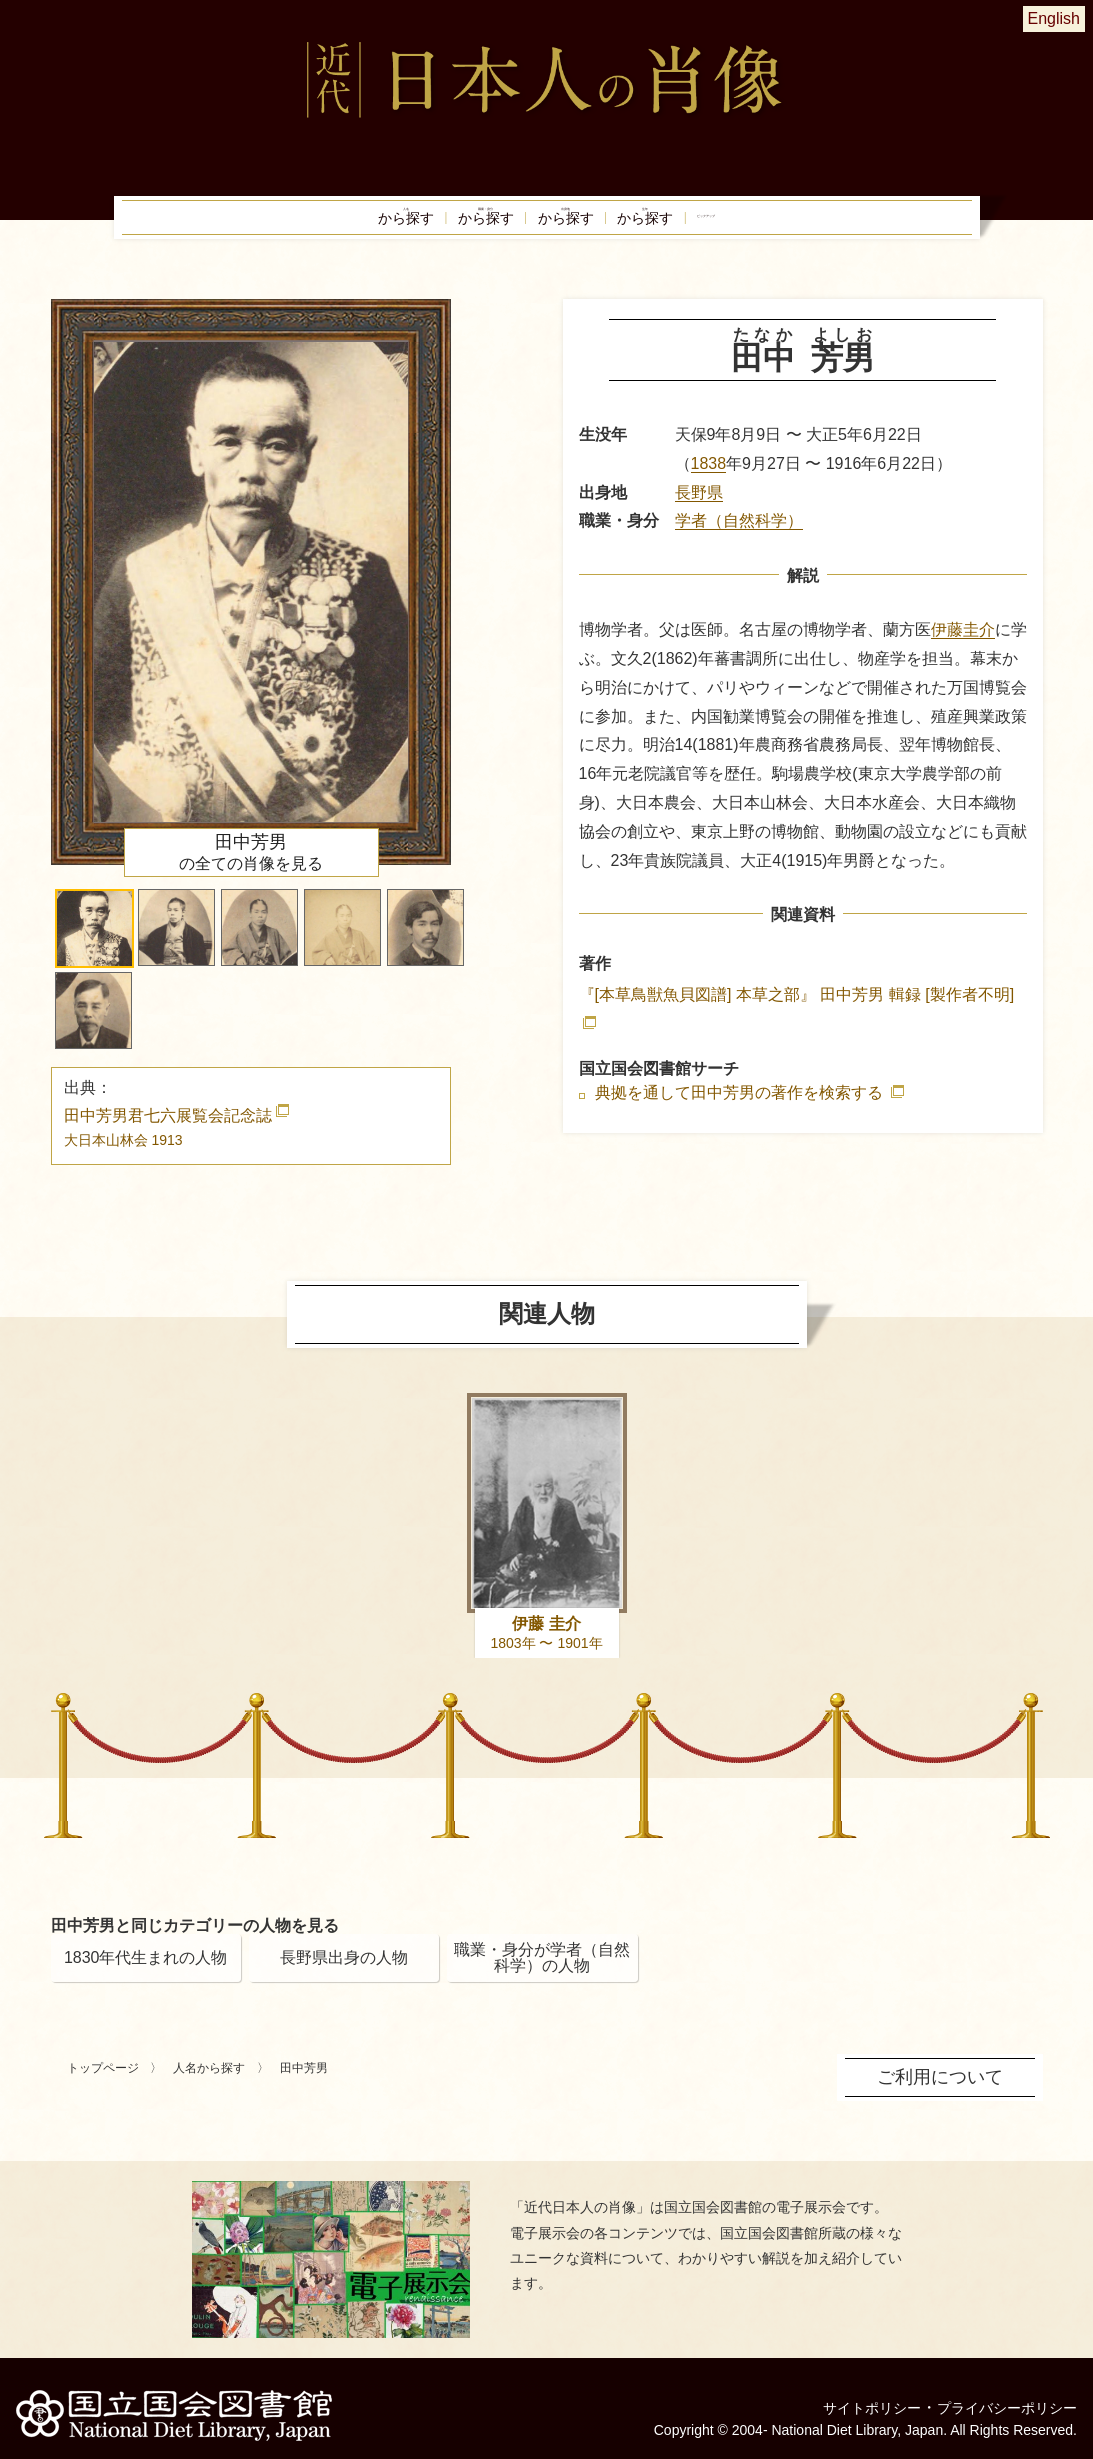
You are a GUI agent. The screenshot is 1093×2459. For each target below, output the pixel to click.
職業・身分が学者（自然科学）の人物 (542, 1974)
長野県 (699, 509)
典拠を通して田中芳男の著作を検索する (741, 1111)
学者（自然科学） (739, 538)
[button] (94, 945)
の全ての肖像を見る (251, 869)
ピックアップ (817, 226)
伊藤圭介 (963, 647)
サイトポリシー (845, 2393)
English (1054, 18)
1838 (709, 480)
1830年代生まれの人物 (146, 1974)
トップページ (103, 2085)
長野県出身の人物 (344, 1974)
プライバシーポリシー (997, 2393)
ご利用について (947, 2092)
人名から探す (209, 2085)
